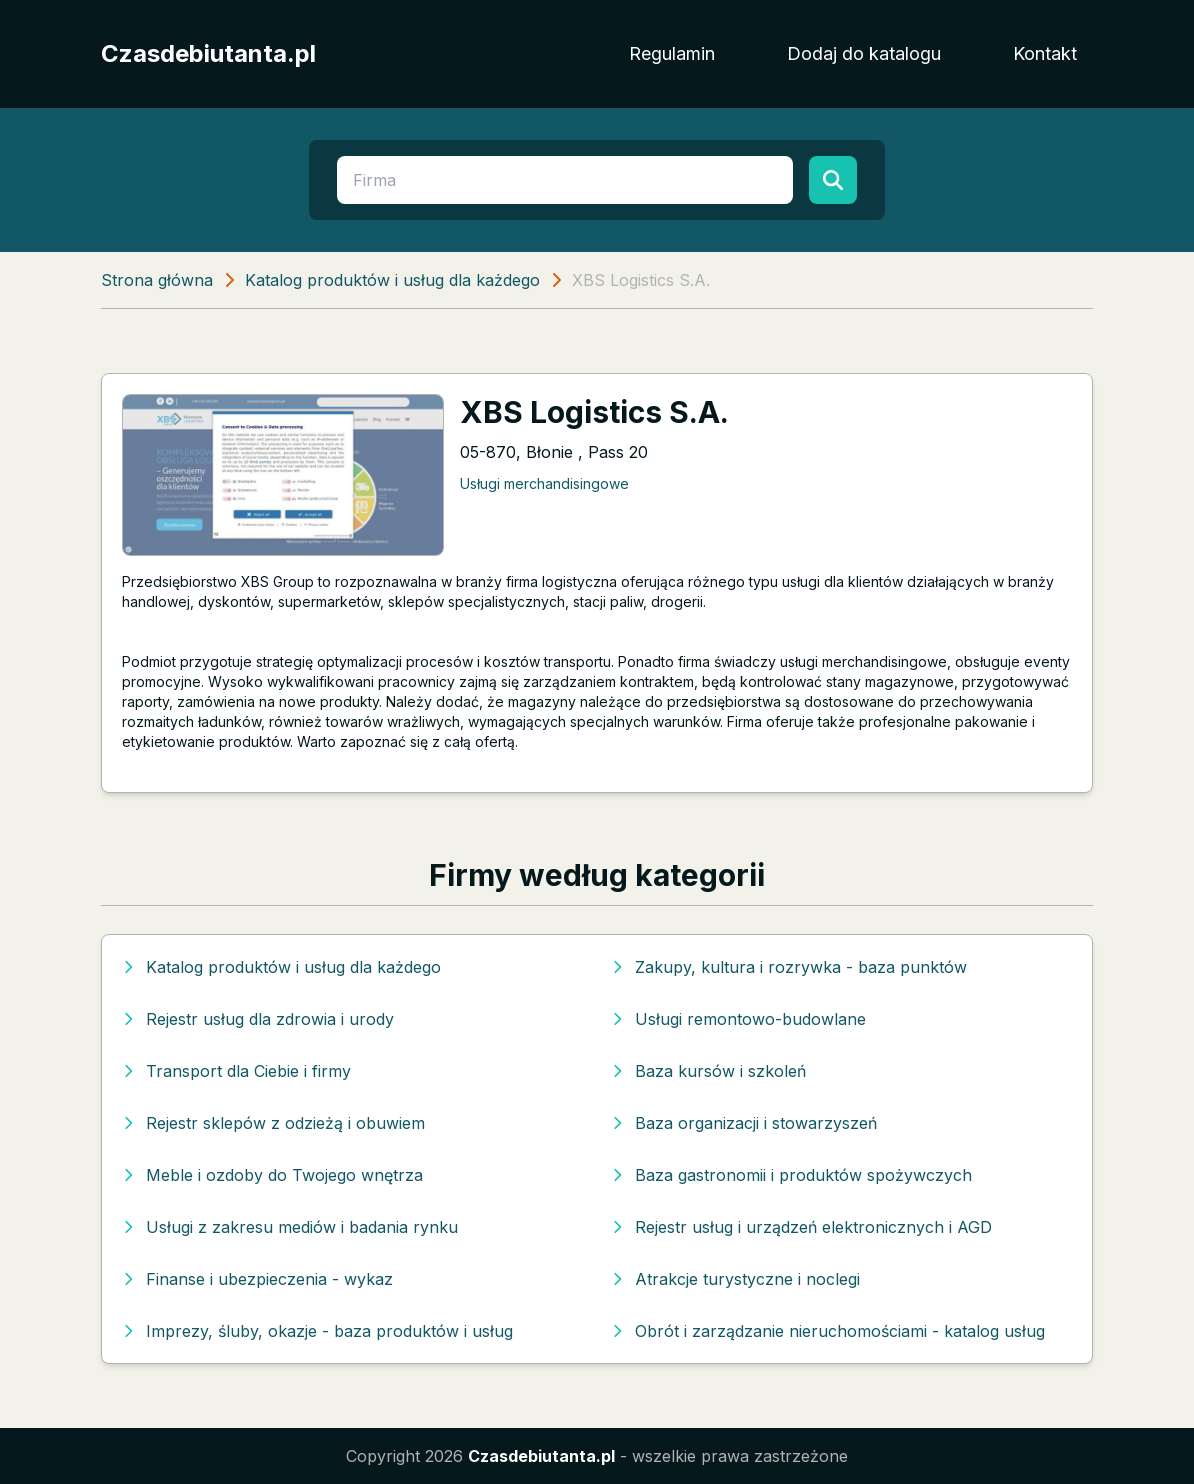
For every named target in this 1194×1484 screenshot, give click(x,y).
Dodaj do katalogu (864, 53)
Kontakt (1045, 53)
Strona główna (157, 280)
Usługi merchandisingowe (544, 483)
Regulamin (672, 53)
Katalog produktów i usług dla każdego (392, 280)
